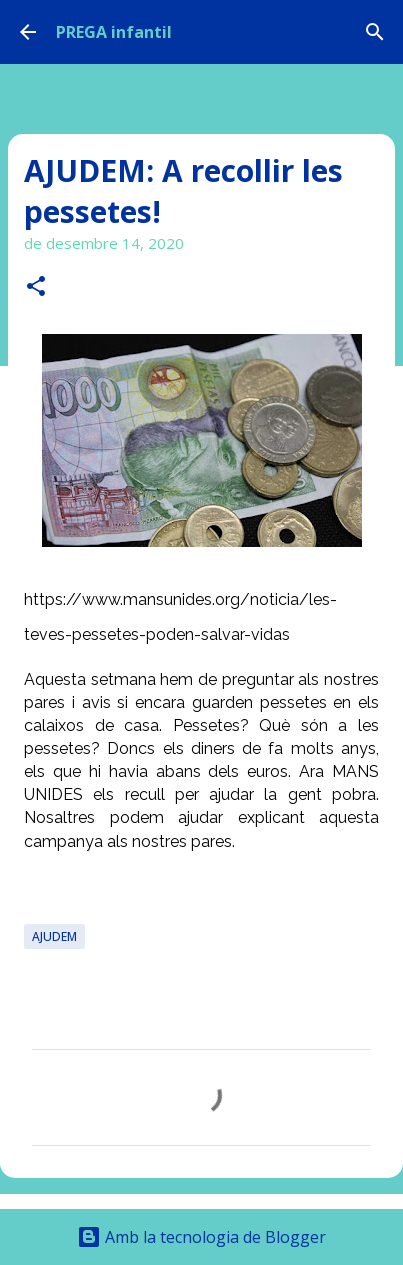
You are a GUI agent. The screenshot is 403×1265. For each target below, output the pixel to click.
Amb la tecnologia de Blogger (201, 1237)
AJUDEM (54, 936)
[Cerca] (375, 32)
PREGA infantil (114, 32)
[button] (36, 287)
